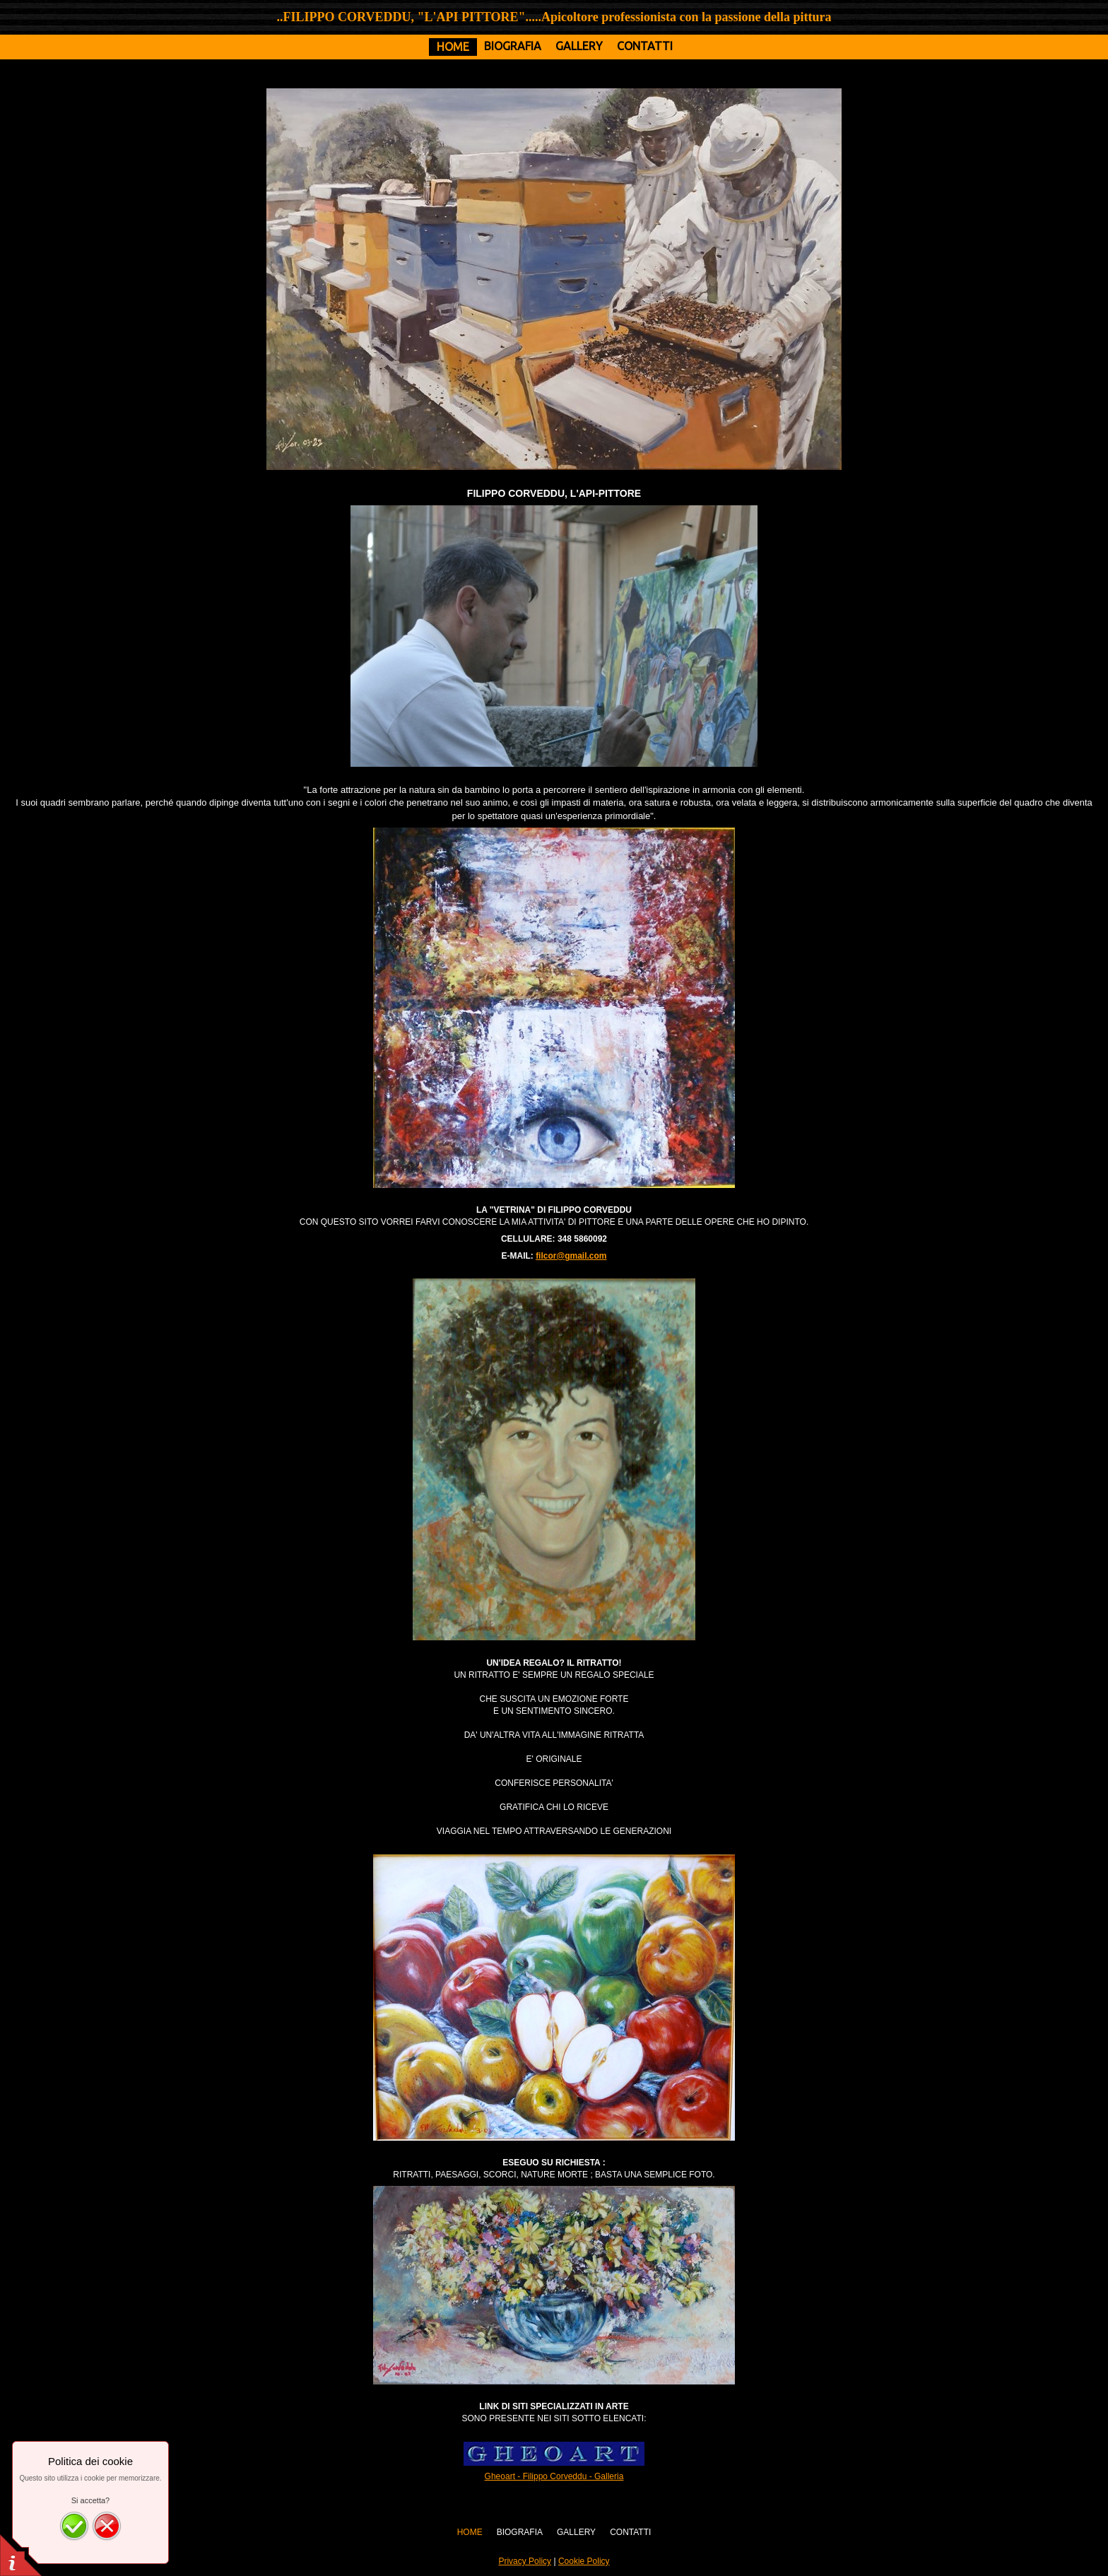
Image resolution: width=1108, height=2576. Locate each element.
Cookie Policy (584, 2561)
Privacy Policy (524, 2561)
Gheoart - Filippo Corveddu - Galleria (554, 2476)
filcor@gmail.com (571, 1256)
